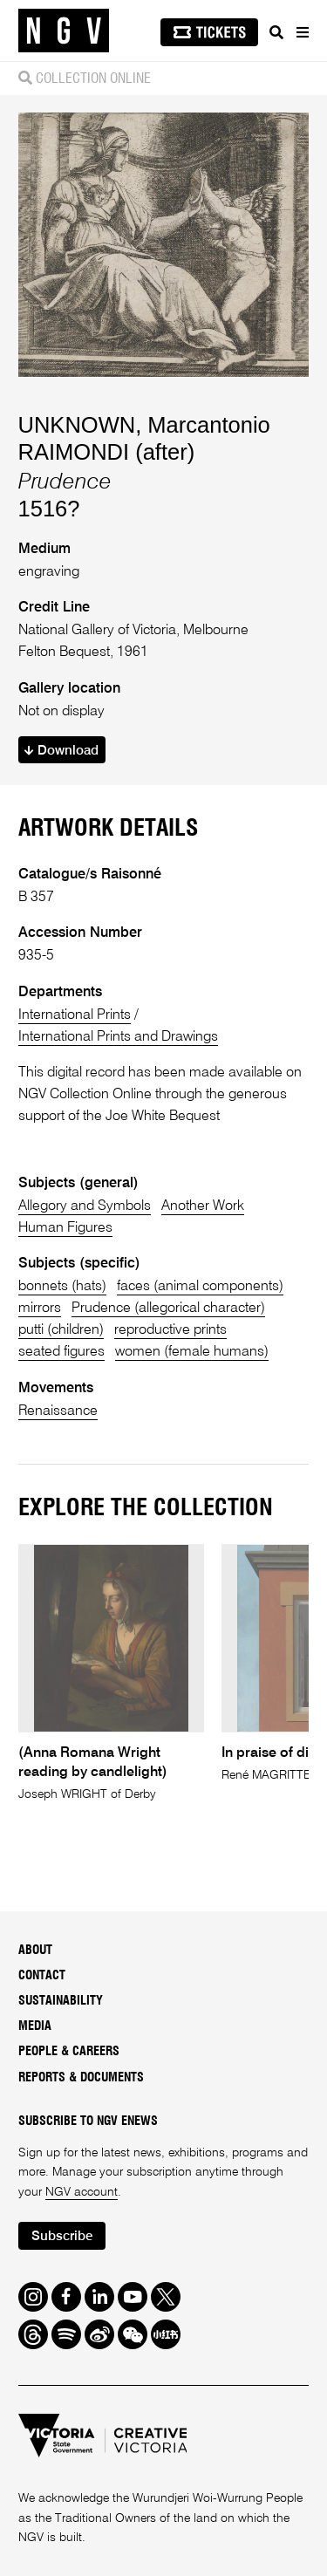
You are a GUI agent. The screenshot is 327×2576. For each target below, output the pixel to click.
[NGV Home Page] (63, 31)
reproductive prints (170, 1329)
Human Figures (65, 1227)
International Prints (74, 1015)
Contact (41, 1976)
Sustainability (60, 2001)
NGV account (81, 2192)
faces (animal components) (200, 1286)
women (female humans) (192, 1351)
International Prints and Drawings (118, 1036)
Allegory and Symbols (84, 1206)
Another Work (202, 1206)
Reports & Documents (81, 2078)
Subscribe (61, 2236)
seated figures (61, 1351)
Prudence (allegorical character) (168, 1308)
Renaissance (58, 1411)
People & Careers (68, 2052)
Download (61, 750)
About (35, 1950)
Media (34, 2026)
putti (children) (61, 1329)
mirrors (39, 1308)
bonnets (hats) (62, 1286)
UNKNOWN (77, 425)
